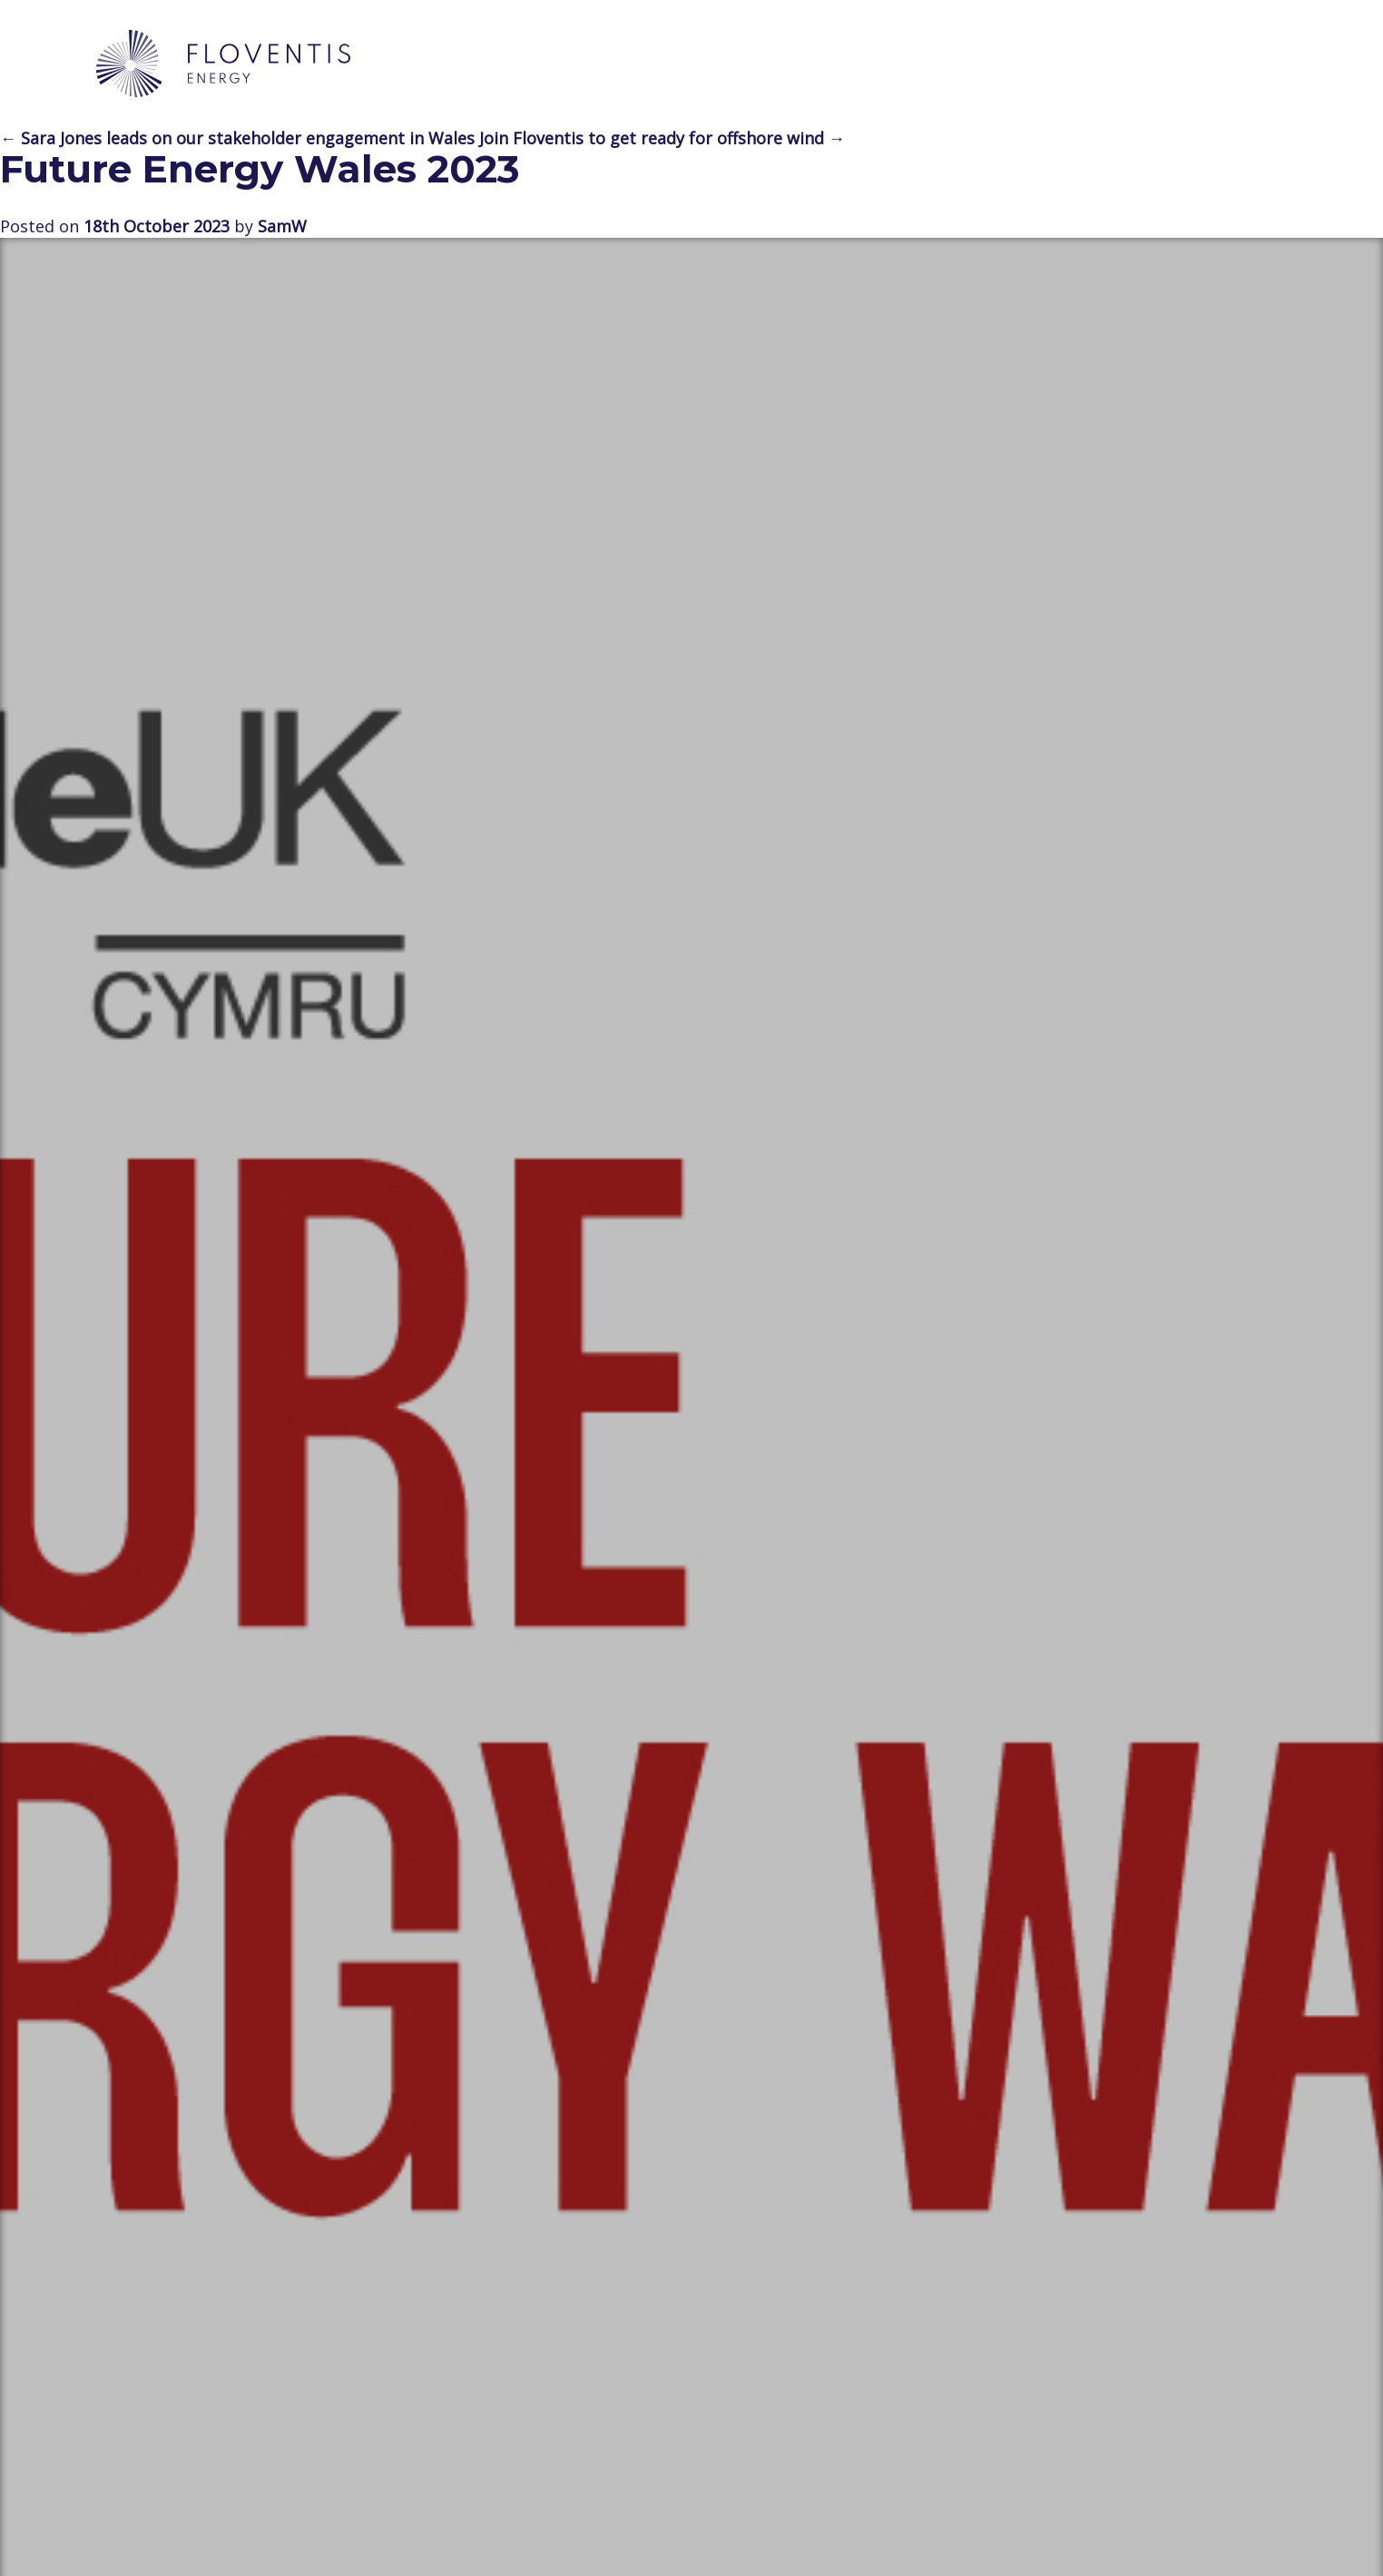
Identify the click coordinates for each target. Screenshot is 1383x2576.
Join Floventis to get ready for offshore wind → (662, 138)
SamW (282, 226)
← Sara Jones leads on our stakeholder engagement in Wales (237, 138)
